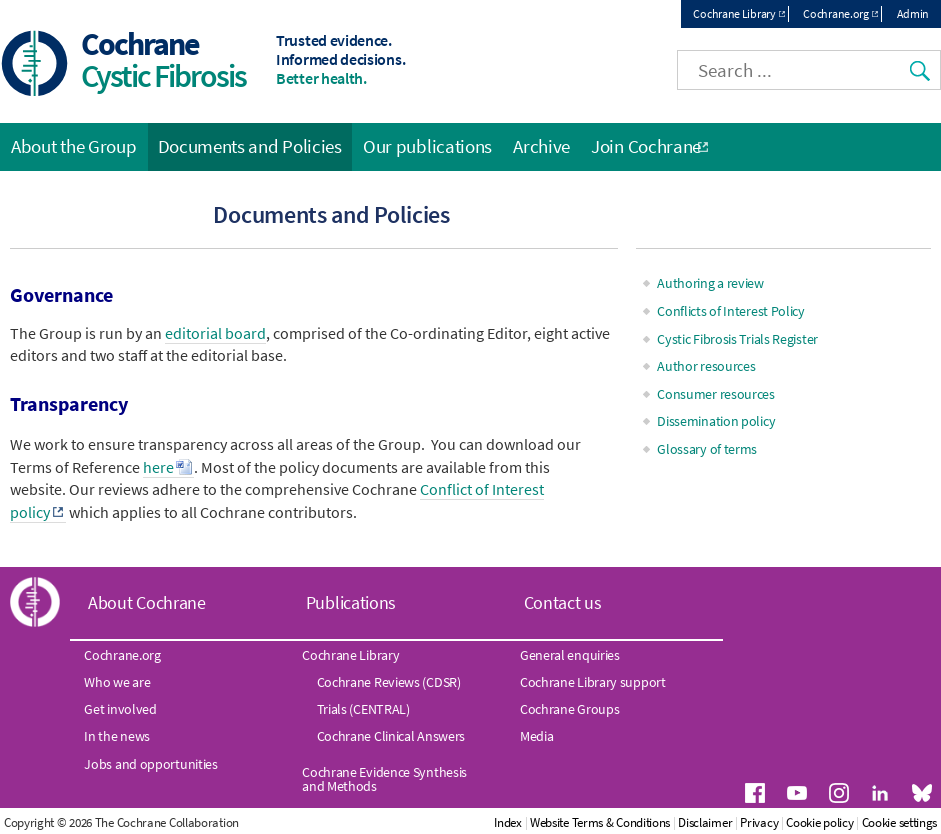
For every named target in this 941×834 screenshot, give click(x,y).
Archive (541, 146)
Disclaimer (705, 822)
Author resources (706, 366)
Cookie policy (819, 822)
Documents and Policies (250, 146)
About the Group (74, 146)
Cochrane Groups (570, 709)
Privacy (759, 822)
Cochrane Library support (593, 682)
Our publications (427, 146)
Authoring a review (710, 283)
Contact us (563, 602)
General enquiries (570, 655)
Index (508, 822)
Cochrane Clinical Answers (391, 736)
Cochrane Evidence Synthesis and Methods (384, 779)
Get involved (120, 709)
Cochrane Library (734, 13)
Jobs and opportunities (150, 764)
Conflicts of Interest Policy (731, 311)
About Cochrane (147, 602)
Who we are (117, 682)
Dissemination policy (716, 421)
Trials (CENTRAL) (363, 709)
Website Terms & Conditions (600, 822)
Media (537, 736)
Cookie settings (900, 822)
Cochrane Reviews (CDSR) (389, 682)
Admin (913, 13)
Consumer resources (716, 394)
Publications (351, 602)
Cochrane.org (835, 13)
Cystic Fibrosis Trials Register (737, 339)
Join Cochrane (646, 146)
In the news (117, 736)
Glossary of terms (707, 449)
